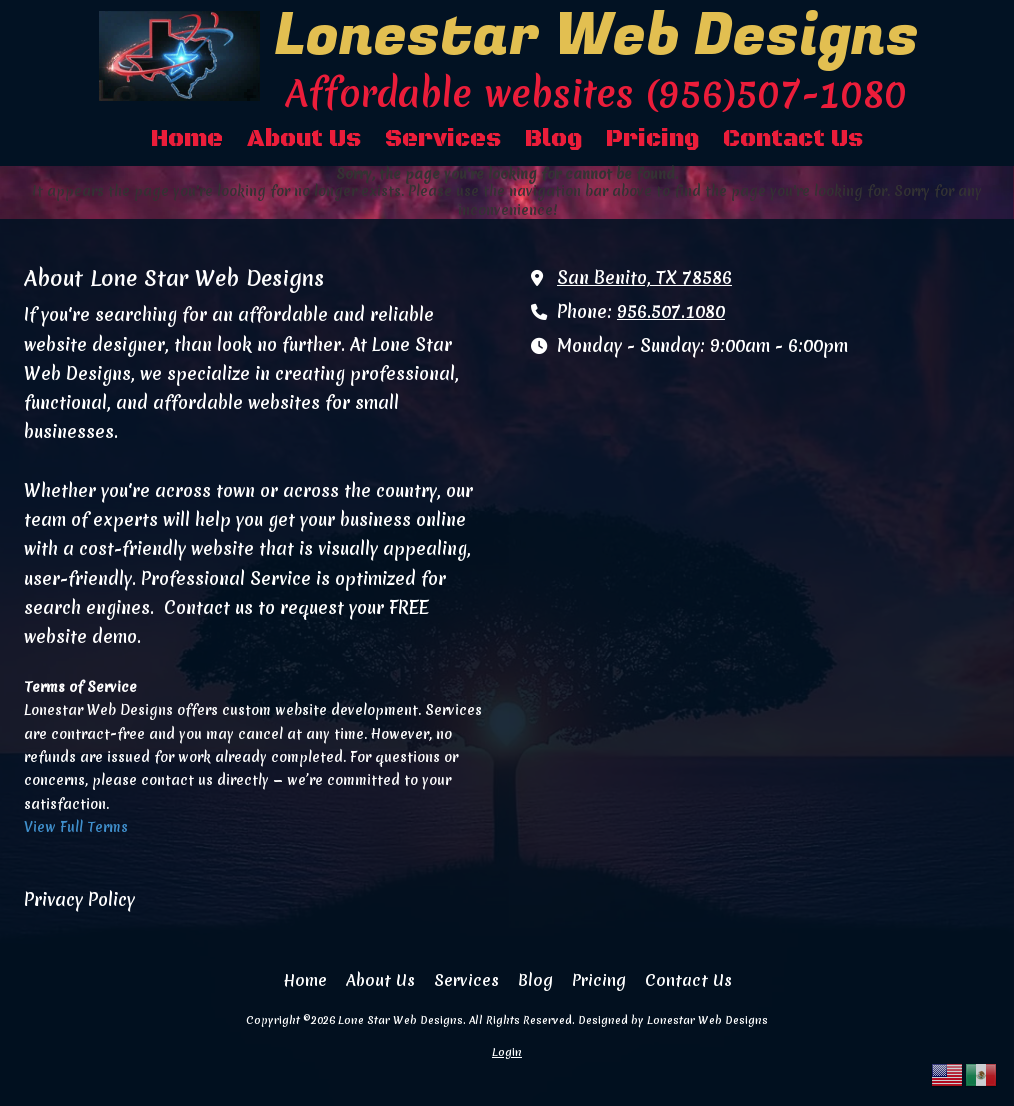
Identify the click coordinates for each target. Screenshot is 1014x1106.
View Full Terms (76, 827)
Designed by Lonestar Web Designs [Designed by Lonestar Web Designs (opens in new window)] (673, 1020)
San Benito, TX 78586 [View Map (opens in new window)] (644, 278)
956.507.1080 (671, 312)
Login (507, 1052)
